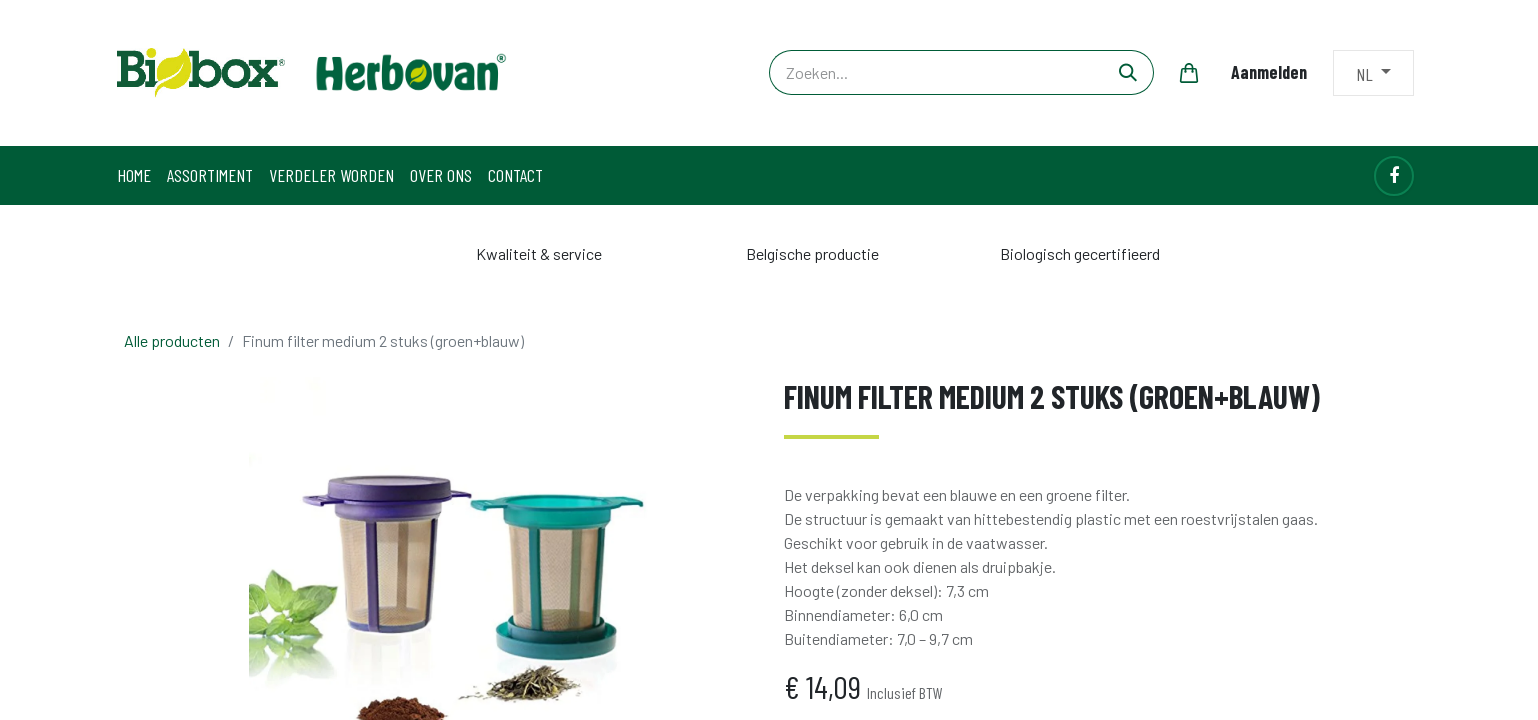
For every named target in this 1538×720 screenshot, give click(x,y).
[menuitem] (134, 175)
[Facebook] (1394, 176)
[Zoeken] (1128, 72)
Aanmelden (1269, 72)
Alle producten (172, 340)
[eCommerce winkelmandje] (1189, 73)
